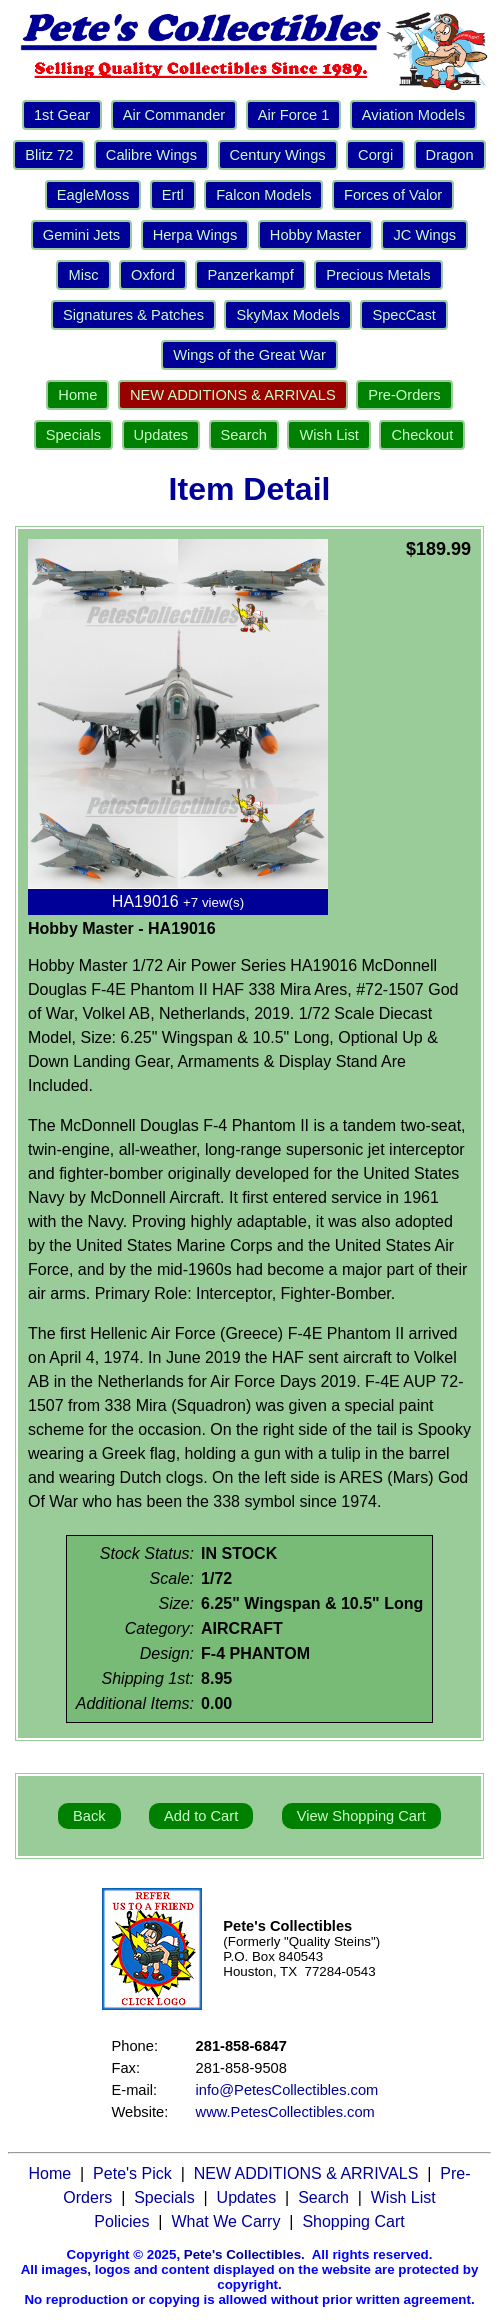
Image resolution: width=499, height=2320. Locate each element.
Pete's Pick (132, 2173)
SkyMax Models (287, 315)
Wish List (328, 435)
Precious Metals (378, 275)
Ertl (173, 195)
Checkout (422, 435)
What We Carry (225, 2221)
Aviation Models (413, 115)
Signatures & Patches (133, 315)
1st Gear (62, 115)
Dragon (450, 155)
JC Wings (424, 235)
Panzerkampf (250, 275)
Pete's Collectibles (242, 2254)
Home (77, 395)
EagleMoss (93, 195)
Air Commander (174, 115)
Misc (83, 275)
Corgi (375, 155)
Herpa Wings (195, 235)
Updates (161, 435)
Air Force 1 (294, 115)
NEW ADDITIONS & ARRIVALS (233, 395)
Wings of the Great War (249, 355)
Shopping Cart (353, 2221)
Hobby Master (315, 235)
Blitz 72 (49, 155)
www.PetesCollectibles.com (285, 2112)
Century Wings (278, 155)
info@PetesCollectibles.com (287, 2090)
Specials (73, 435)
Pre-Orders (404, 395)
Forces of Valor (393, 195)
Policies (121, 2221)
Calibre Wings (151, 155)
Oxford (153, 275)
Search (244, 435)
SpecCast (404, 315)
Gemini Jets (81, 235)
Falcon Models (263, 195)
